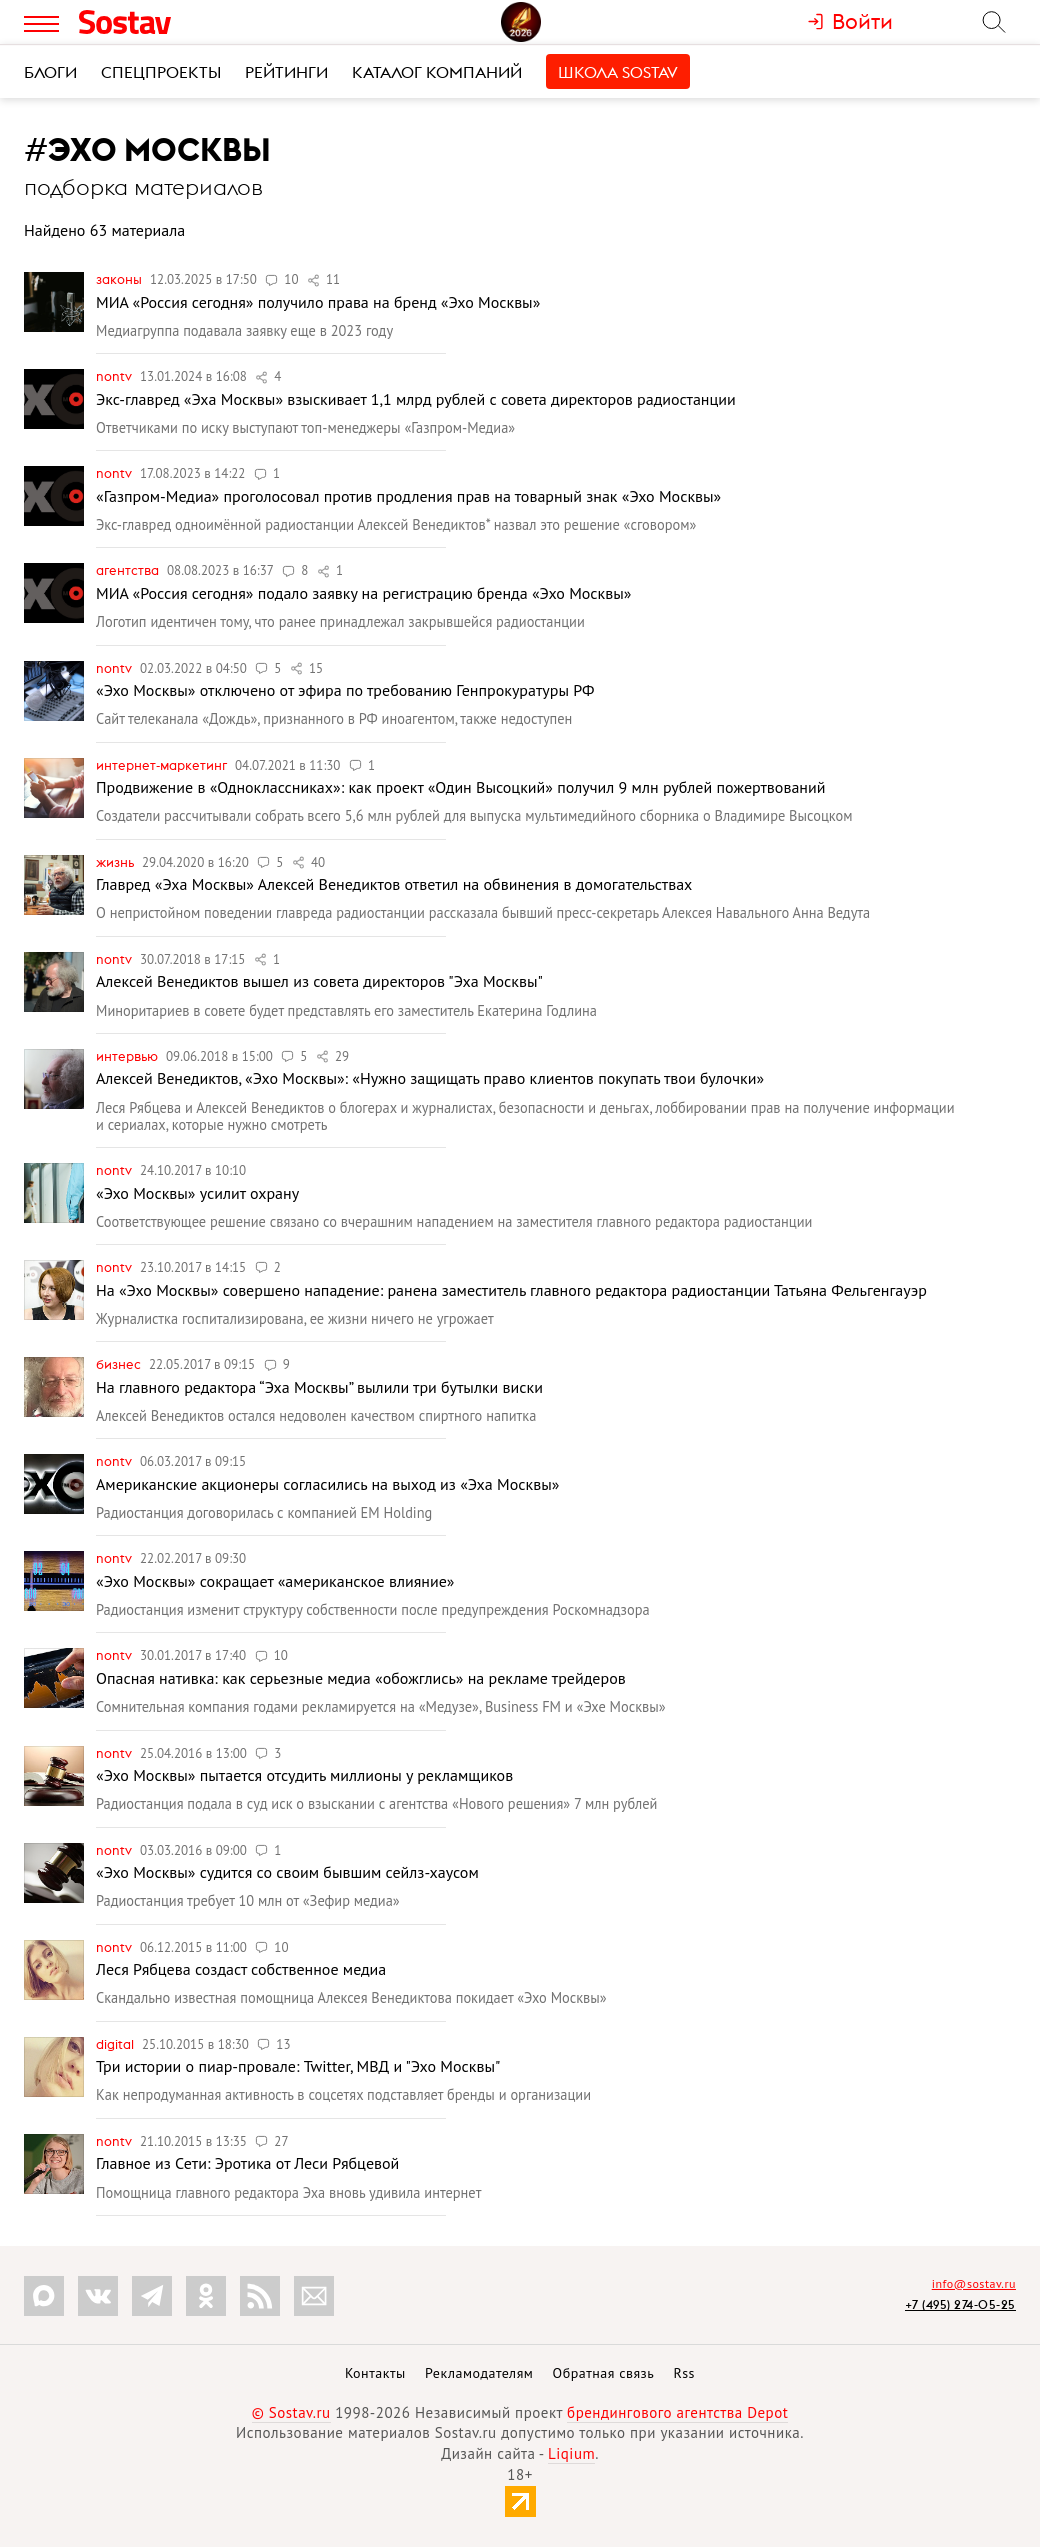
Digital (116, 2044)
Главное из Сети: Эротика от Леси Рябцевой (247, 2163)
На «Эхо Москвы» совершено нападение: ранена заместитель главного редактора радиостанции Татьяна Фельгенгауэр (511, 1290)
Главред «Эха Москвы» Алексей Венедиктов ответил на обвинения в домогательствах (394, 884)
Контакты (375, 2373)
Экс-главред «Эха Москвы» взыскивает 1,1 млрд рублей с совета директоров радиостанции (416, 399)
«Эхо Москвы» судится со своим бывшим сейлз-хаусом (287, 1872)
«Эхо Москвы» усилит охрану (197, 1193)
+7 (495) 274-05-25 (960, 2304)
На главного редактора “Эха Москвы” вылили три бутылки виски (319, 1387)
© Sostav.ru (291, 2412)
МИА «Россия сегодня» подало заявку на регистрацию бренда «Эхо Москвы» (363, 593)
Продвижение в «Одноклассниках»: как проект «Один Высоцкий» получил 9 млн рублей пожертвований (460, 787)
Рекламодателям (479, 2373)
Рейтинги (286, 72)
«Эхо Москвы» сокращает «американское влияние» (275, 1581)
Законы (120, 279)
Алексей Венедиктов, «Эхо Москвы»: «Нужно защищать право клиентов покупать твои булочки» (430, 1078)
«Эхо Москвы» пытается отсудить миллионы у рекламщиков (304, 1775)
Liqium (571, 2453)
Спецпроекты (161, 72)
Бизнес (120, 1364)
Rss (684, 2373)
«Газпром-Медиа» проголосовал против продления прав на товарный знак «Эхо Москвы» (408, 496)
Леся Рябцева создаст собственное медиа (241, 1969)
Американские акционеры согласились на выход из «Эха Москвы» (327, 1484)
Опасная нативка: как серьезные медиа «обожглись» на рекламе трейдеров (361, 1678)
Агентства (129, 570)
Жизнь (116, 862)
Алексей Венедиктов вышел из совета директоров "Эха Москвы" (319, 981)
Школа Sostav (618, 72)
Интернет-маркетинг (163, 765)
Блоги (50, 72)
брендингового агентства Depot (677, 2412)
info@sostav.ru (974, 2283)
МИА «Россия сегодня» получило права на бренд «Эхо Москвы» (318, 302)
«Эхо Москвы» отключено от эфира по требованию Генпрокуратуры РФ (345, 690)
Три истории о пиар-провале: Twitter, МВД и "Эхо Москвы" (298, 2066)
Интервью (128, 1056)
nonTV (115, 376)
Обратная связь (604, 2373)
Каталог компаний (437, 72)
